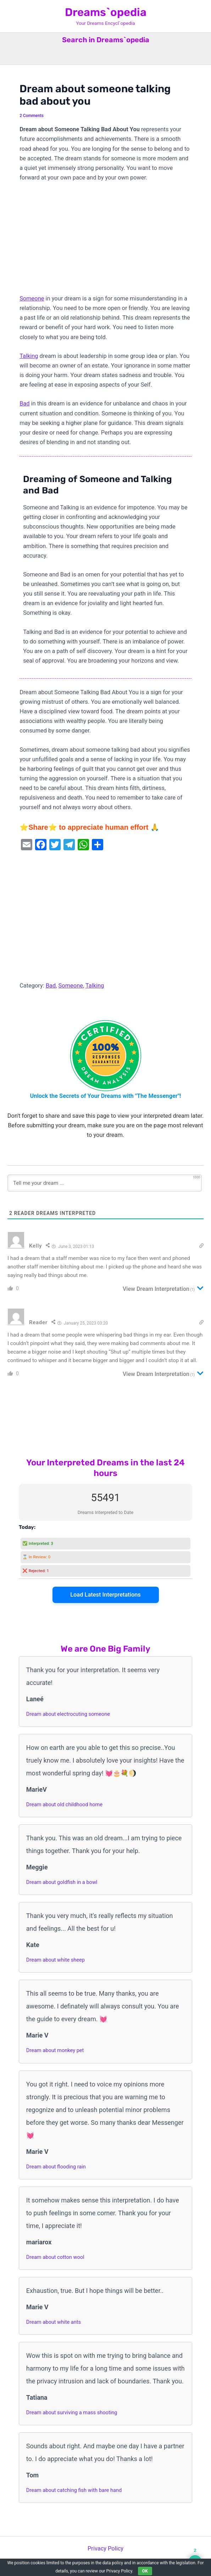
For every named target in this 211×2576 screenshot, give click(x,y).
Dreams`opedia (105, 12)
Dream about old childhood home (64, 1804)
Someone (32, 298)
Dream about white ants (53, 2322)
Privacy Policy (105, 2548)
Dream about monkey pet (55, 2050)
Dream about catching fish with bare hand (74, 2490)
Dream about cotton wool (55, 2257)
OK (145, 2571)
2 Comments (32, 115)
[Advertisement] (105, 241)
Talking (29, 356)
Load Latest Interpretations (105, 1594)
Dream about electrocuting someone (68, 1714)
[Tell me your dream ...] (104, 1183)
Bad (24, 403)
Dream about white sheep (55, 1960)
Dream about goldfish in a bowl (62, 1882)
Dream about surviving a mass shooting (71, 2412)
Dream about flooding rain (56, 2166)
